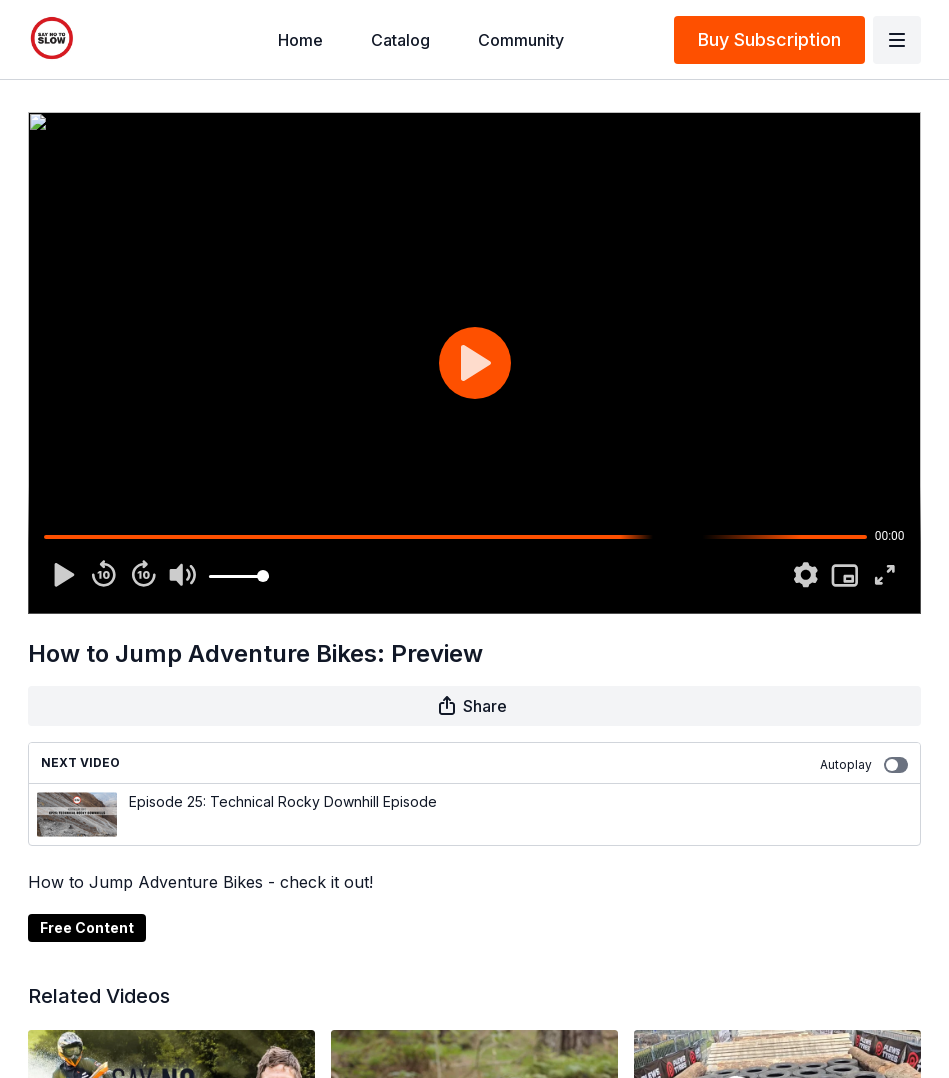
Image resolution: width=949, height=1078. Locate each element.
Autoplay (864, 765)
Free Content (87, 927)
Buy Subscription (769, 39)
